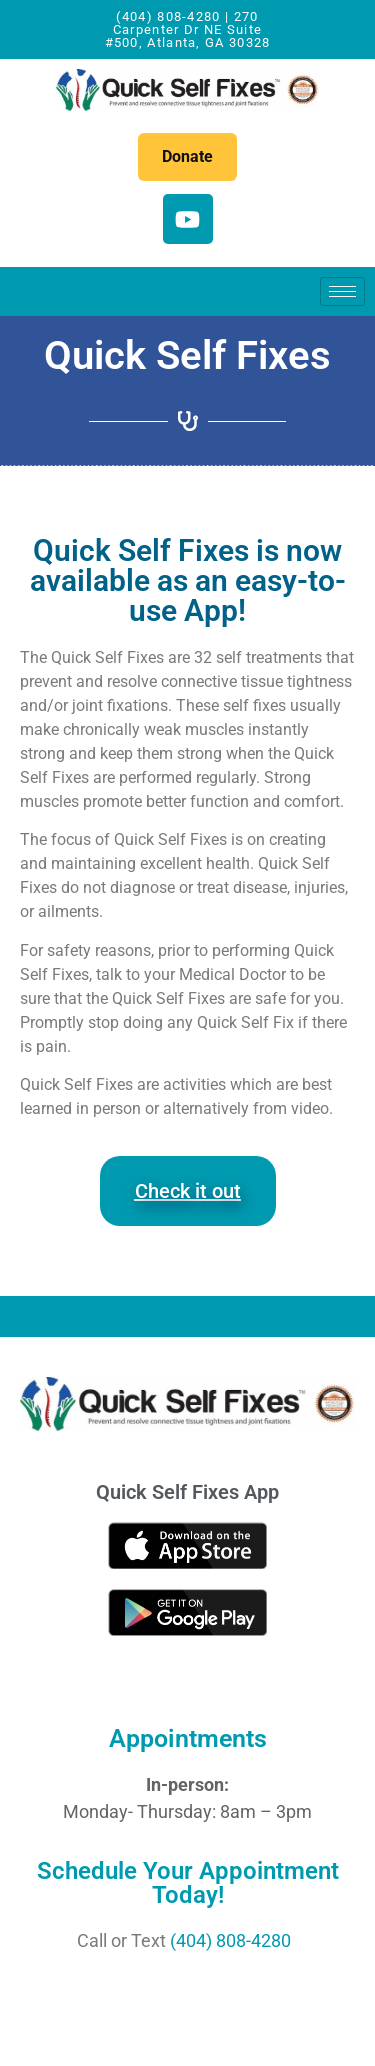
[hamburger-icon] (342, 291)
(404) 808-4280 (230, 1940)
